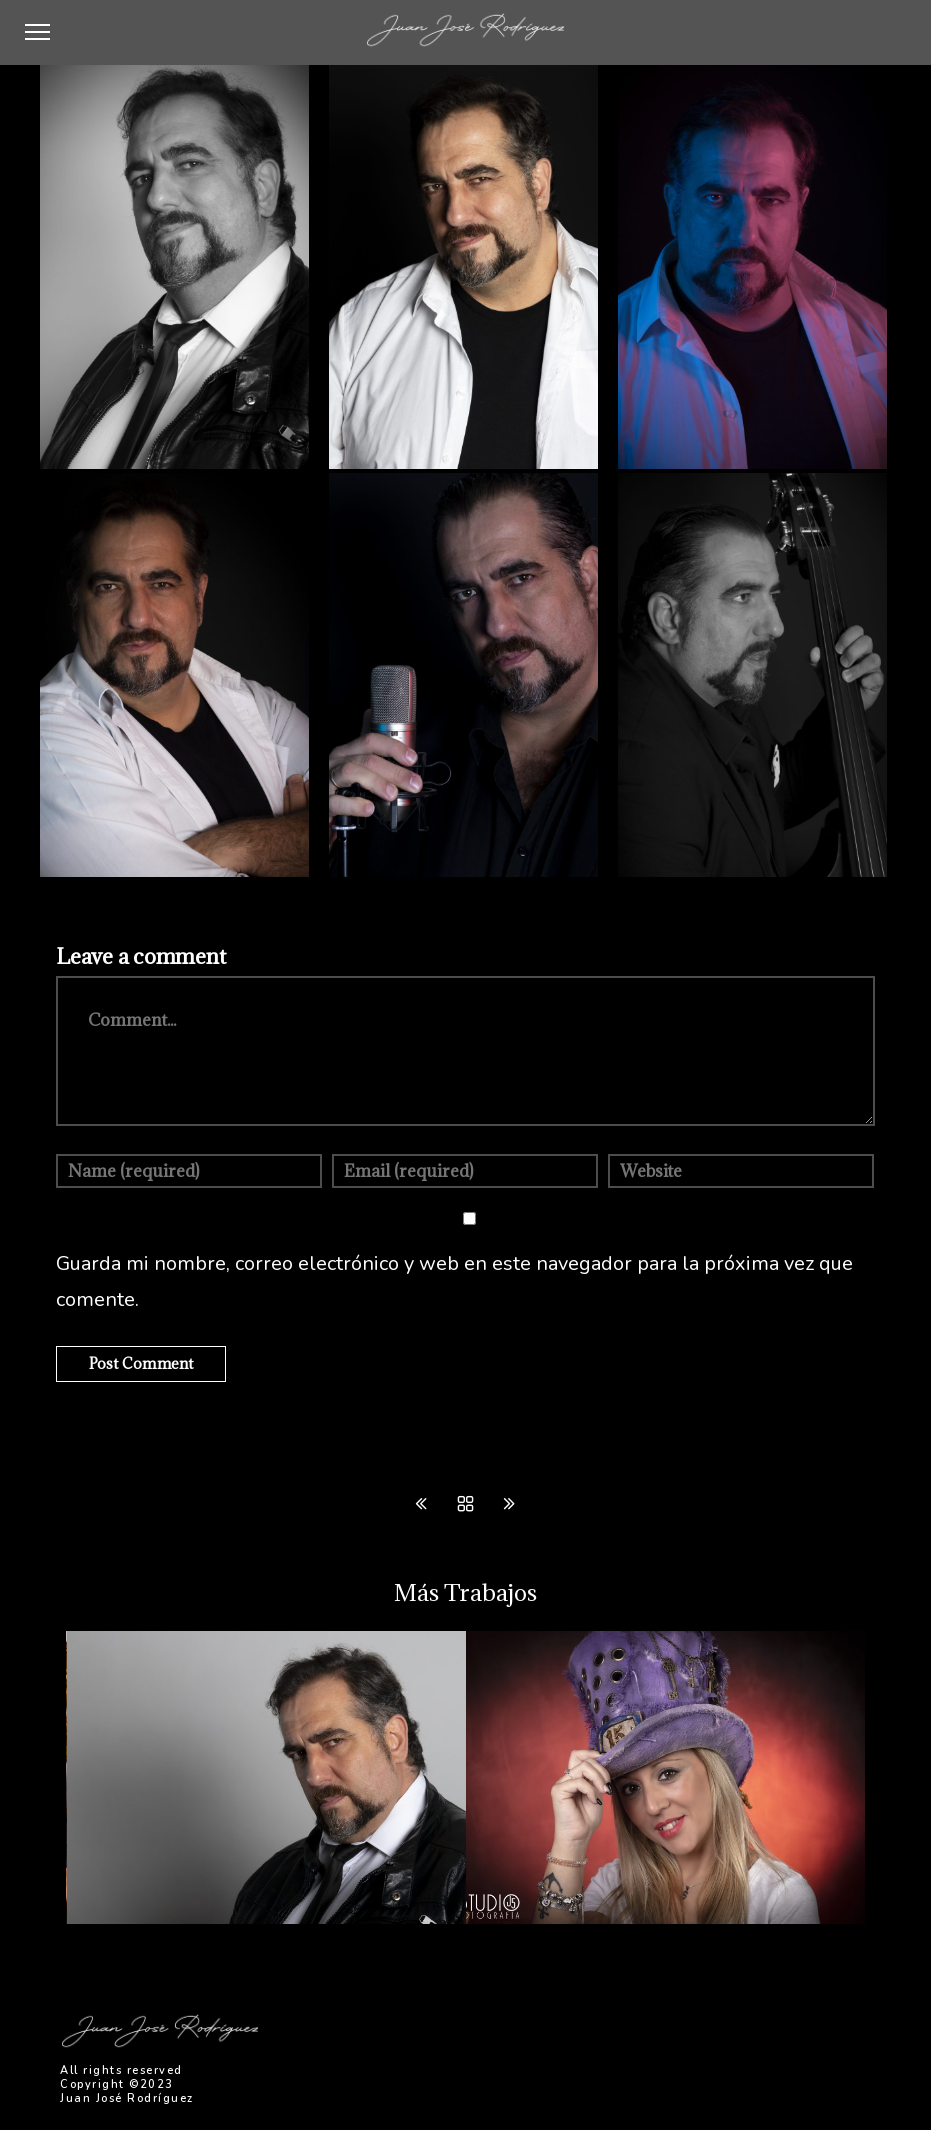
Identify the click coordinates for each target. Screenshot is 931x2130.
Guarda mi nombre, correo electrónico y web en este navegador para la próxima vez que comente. (454, 1281)
